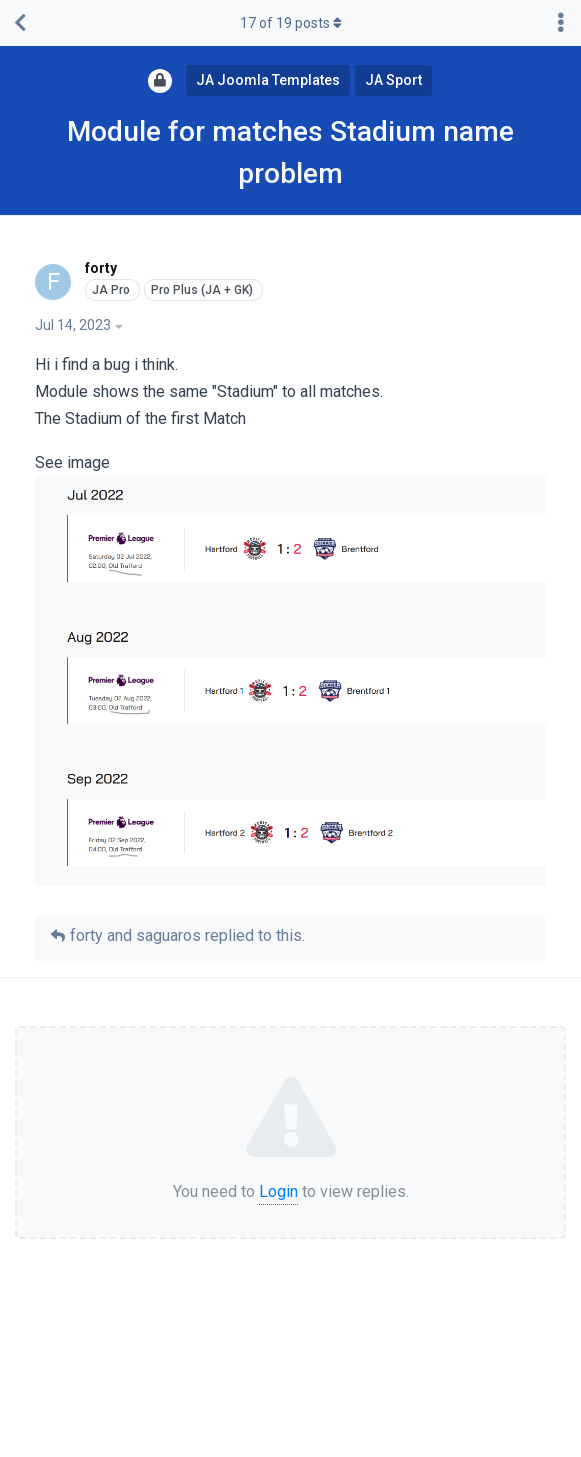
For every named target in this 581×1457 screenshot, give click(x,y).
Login (278, 1191)
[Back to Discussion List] (20, 23)
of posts (291, 23)
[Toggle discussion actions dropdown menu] (561, 23)
